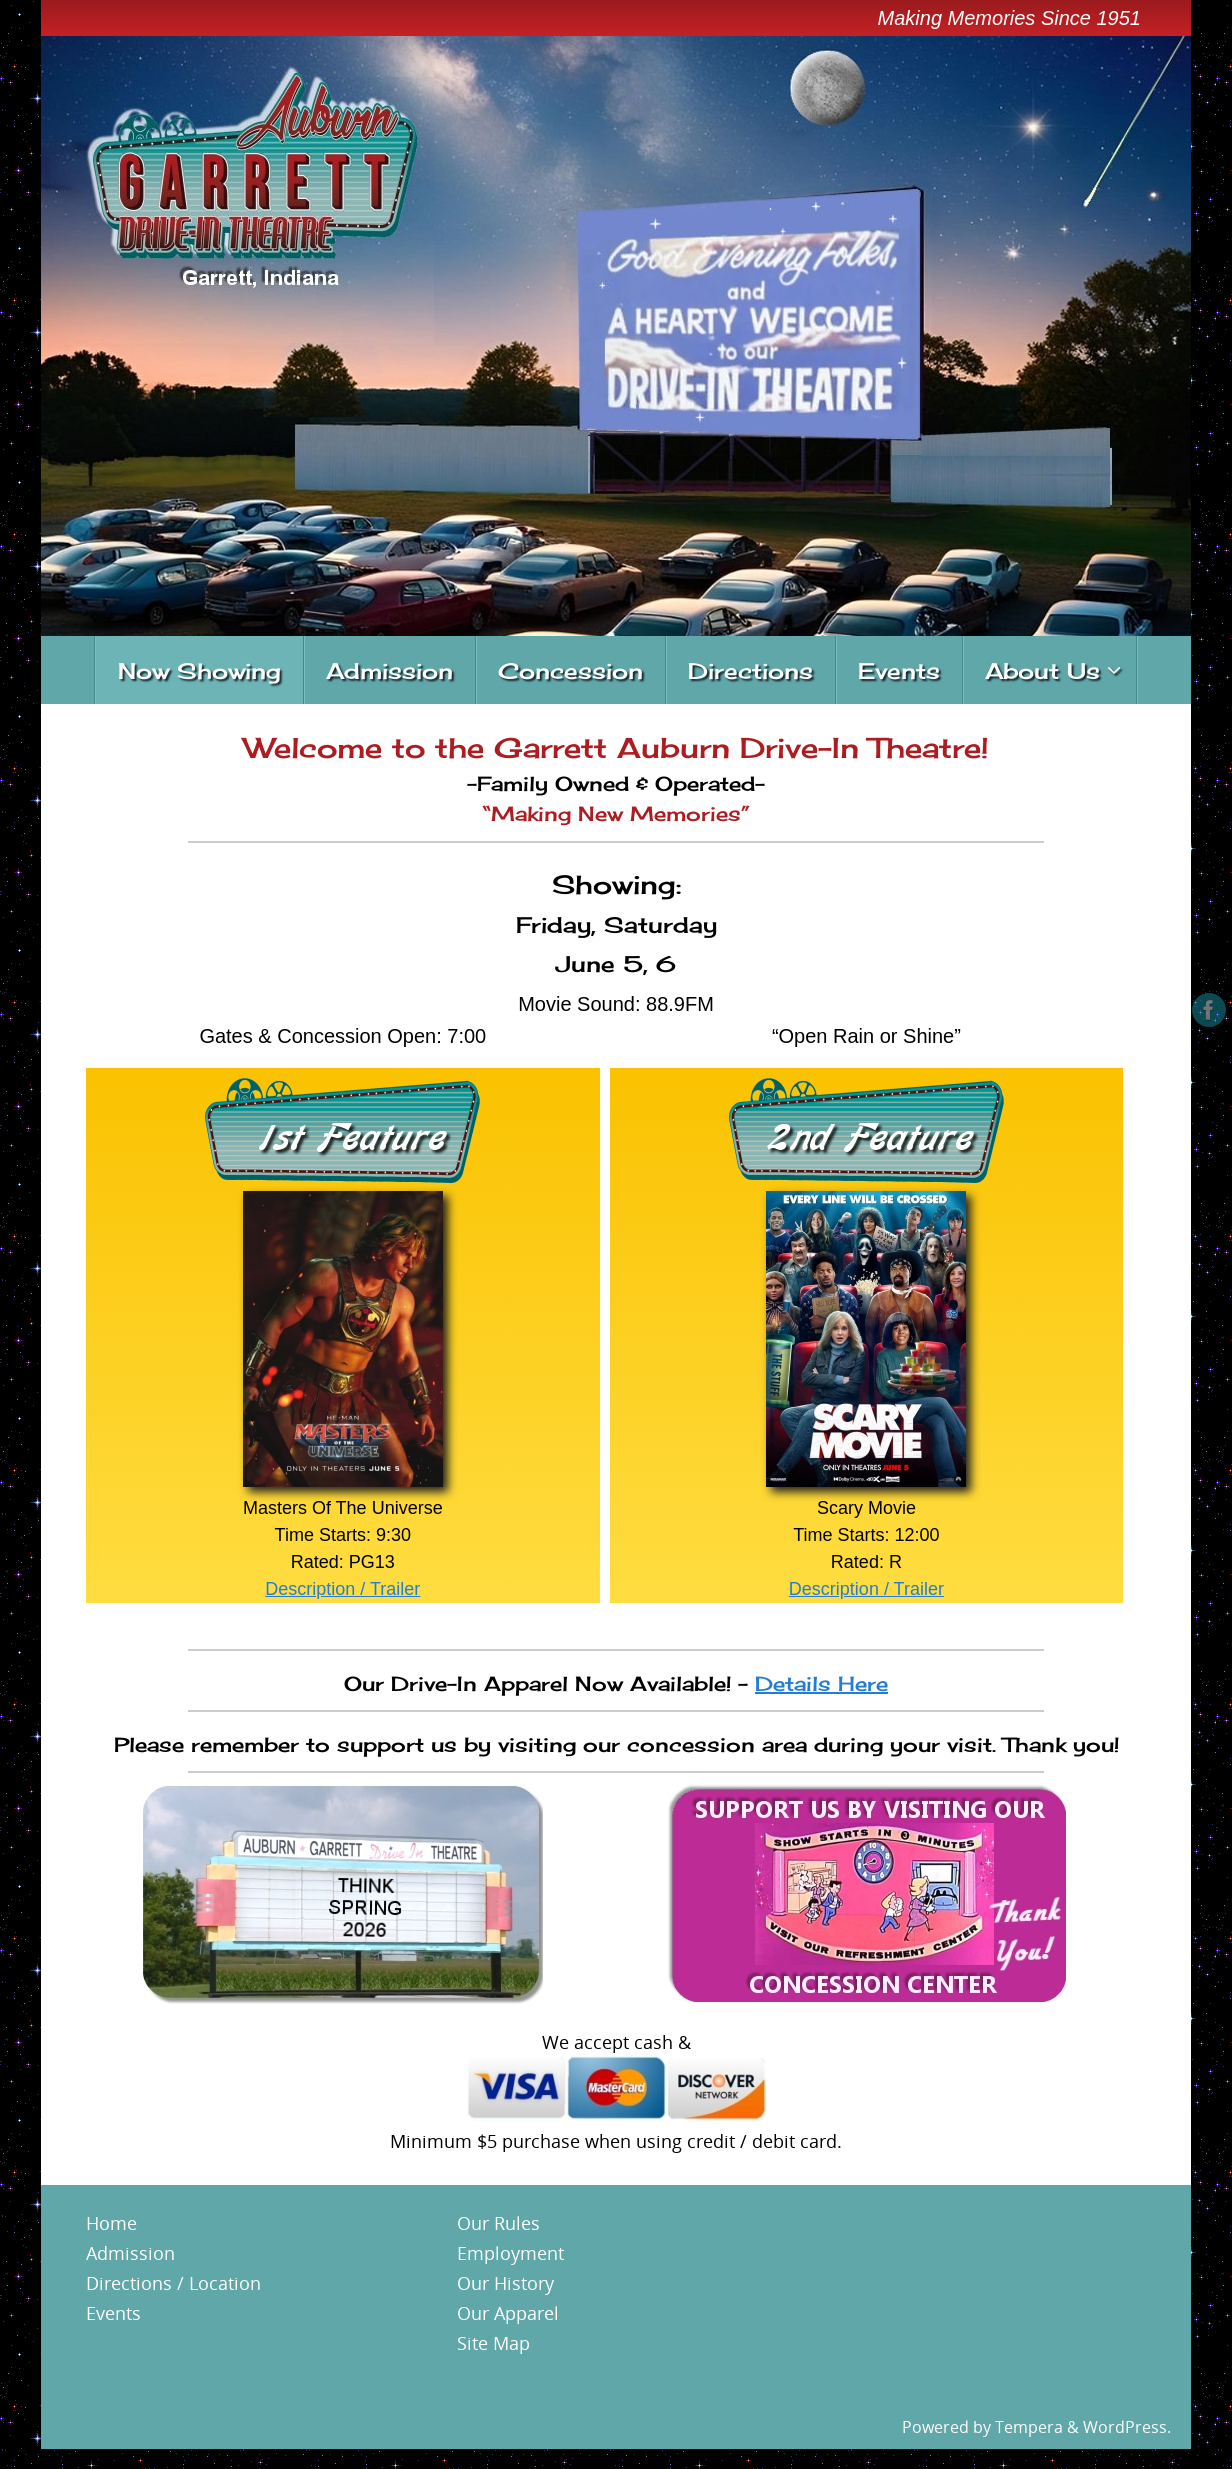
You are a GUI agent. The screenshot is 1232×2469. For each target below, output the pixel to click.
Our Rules (498, 2223)
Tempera (1029, 2427)
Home (111, 2223)
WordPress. (1127, 2427)
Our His (489, 2283)
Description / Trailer (342, 1589)
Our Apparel (508, 2313)
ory (540, 2283)
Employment (510, 2253)
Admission (130, 2253)
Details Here (821, 1683)
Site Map (493, 2343)
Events (113, 2313)
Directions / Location (173, 2283)
